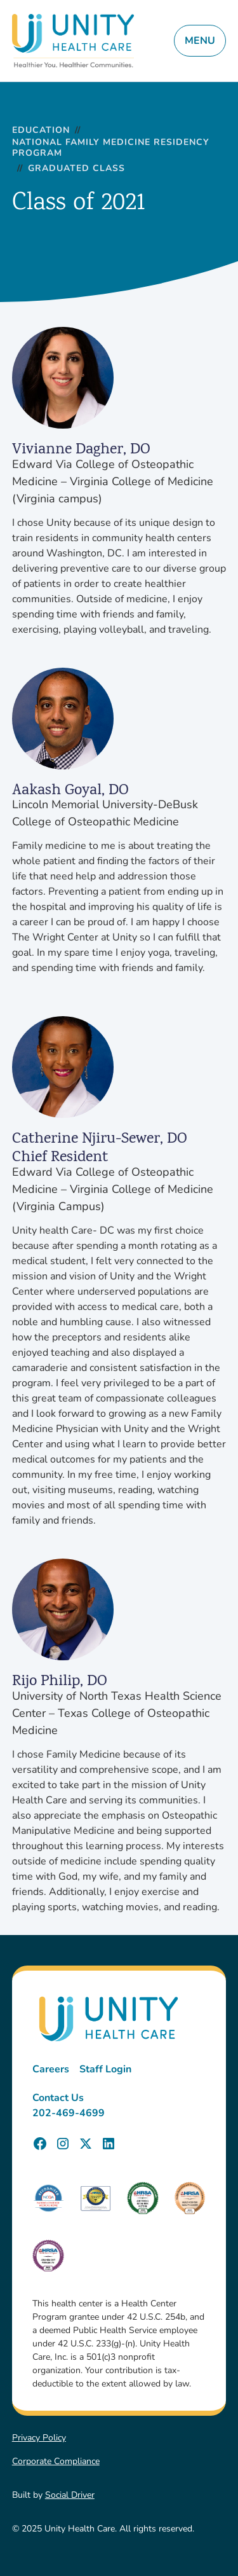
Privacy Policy (39, 2438)
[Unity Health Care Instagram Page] (62, 2143)
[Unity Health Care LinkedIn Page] (108, 2143)
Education (41, 130)
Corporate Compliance (56, 2461)
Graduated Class (76, 168)
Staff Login (105, 2069)
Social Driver (70, 2495)
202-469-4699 (68, 2113)
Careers (50, 2069)
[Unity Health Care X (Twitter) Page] (85, 2143)
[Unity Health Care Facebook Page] (40, 2143)
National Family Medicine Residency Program (110, 148)
